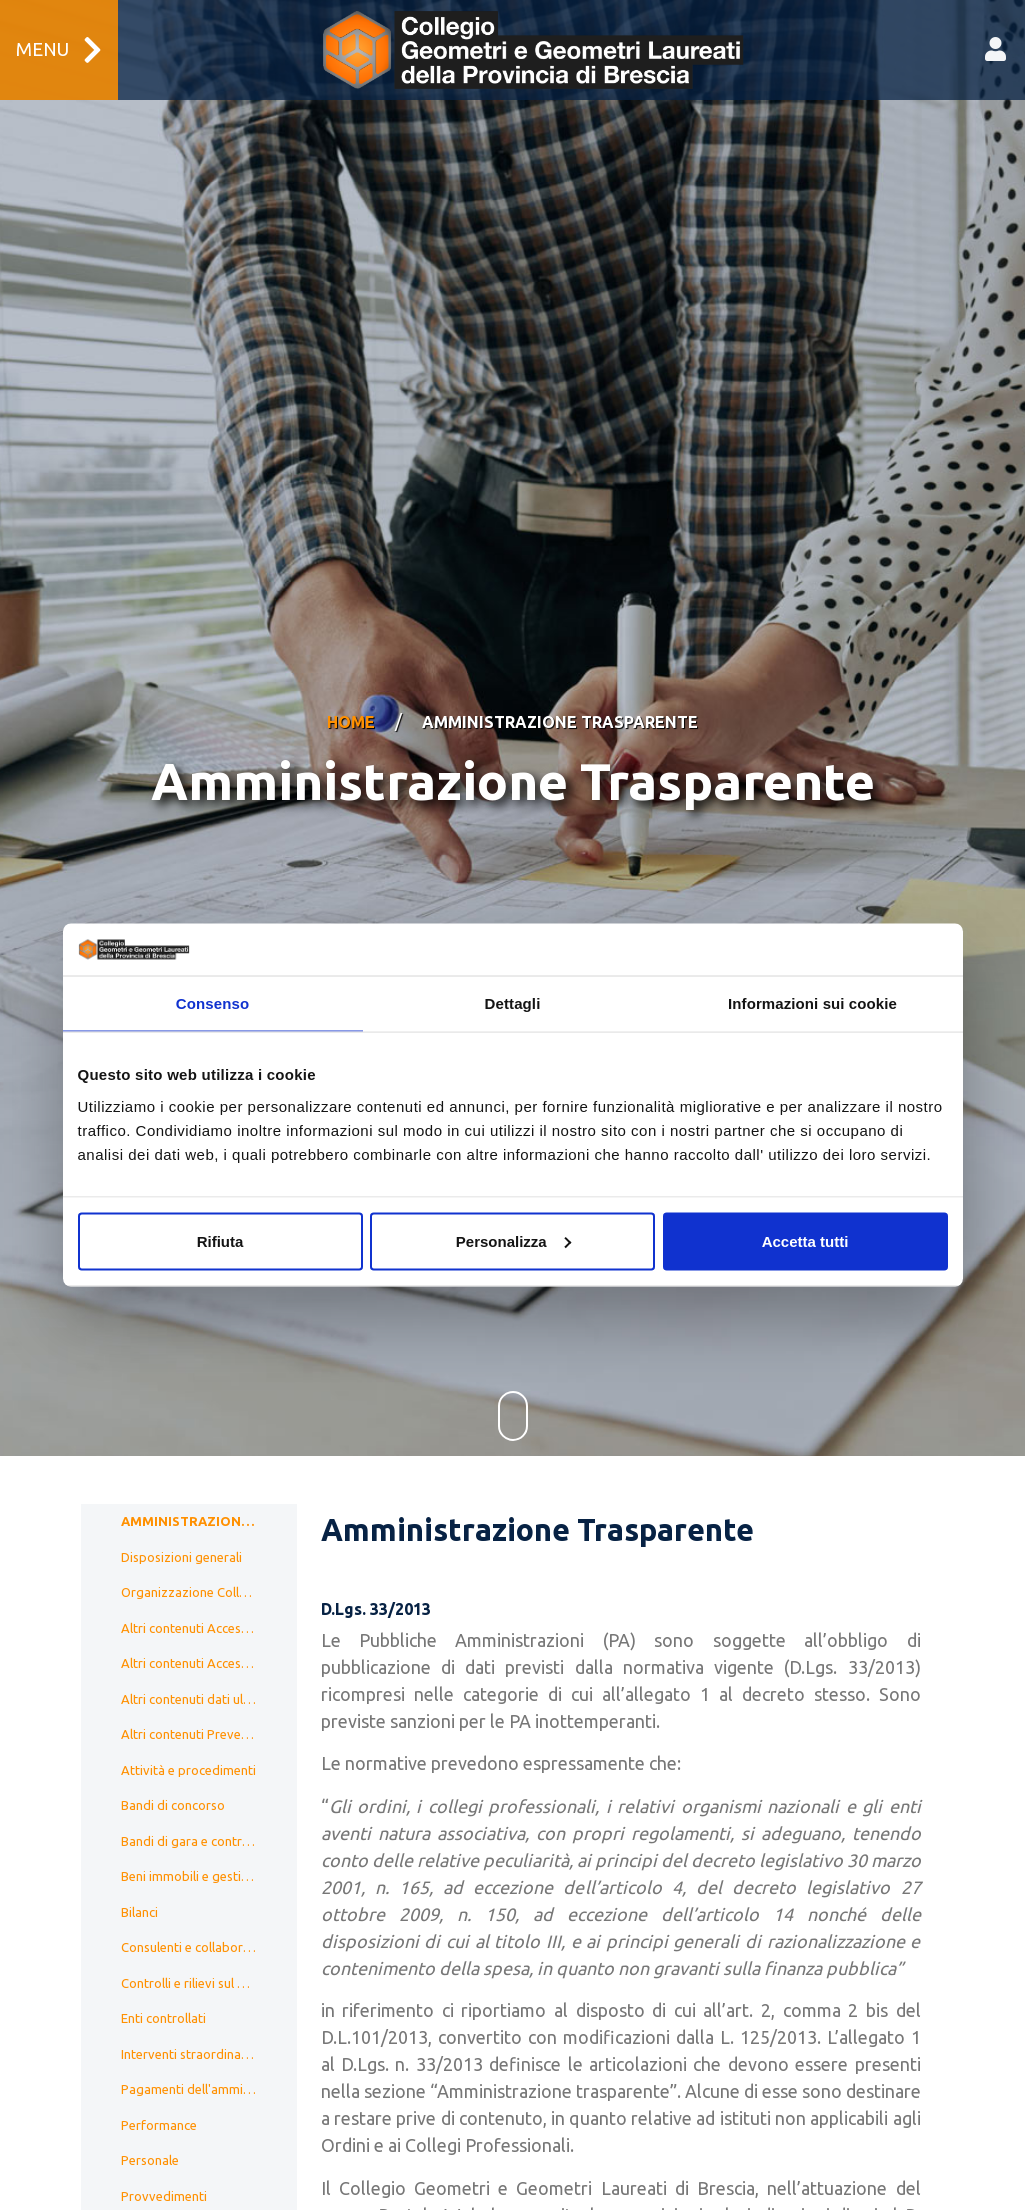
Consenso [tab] (212, 1003)
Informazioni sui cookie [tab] (812, 1003)
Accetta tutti (805, 1240)
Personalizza (513, 1240)
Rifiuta (220, 1240)
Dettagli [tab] (513, 1003)
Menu (59, 50)
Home (351, 697)
